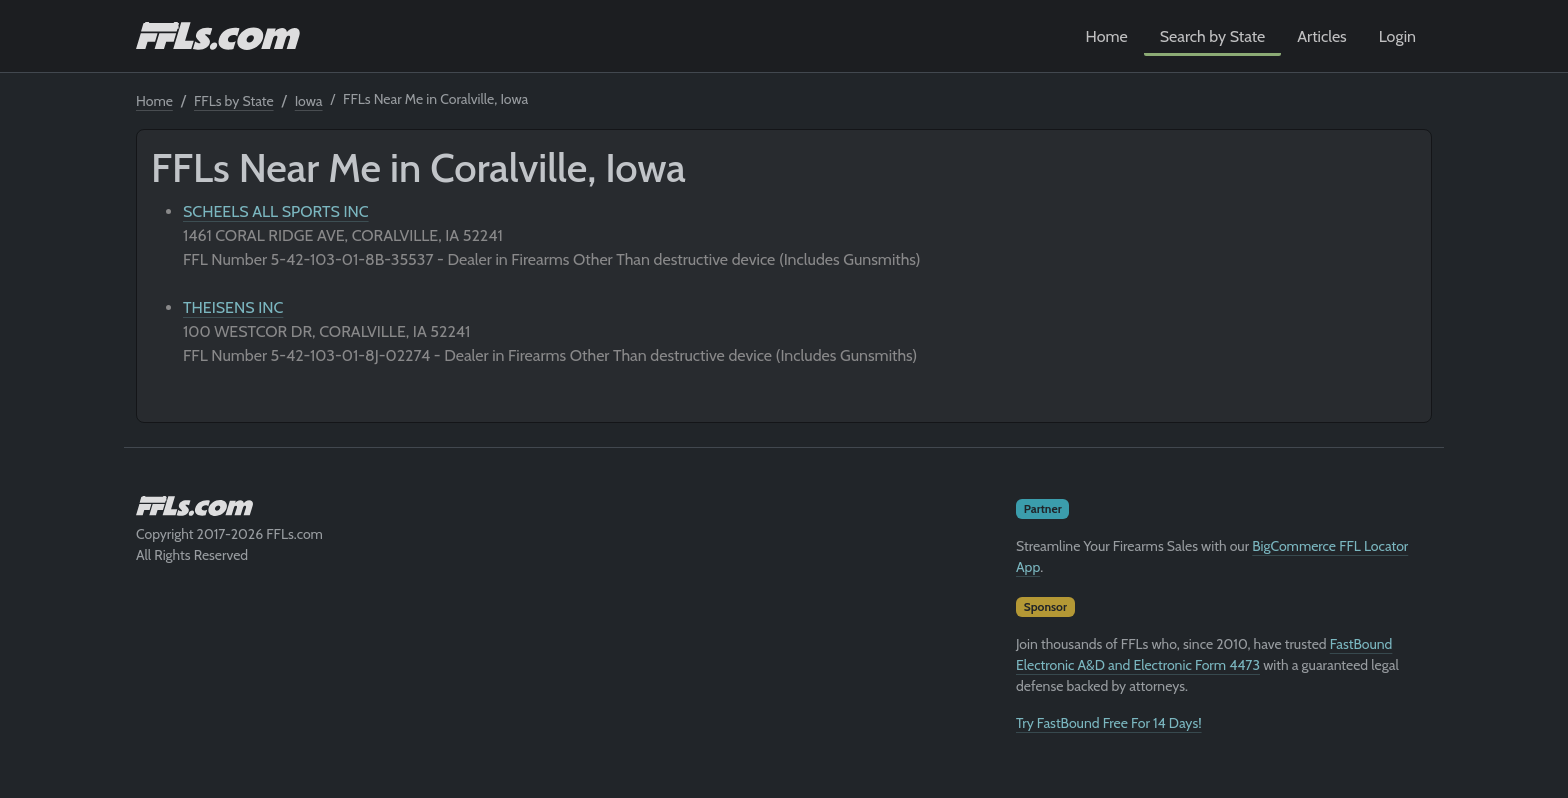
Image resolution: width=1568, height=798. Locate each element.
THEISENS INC (233, 307)
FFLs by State (234, 101)
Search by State (1213, 36)
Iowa (309, 101)
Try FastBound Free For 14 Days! (1109, 723)
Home (1107, 36)
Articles (1321, 36)
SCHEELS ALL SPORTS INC (276, 211)
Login (1397, 36)
